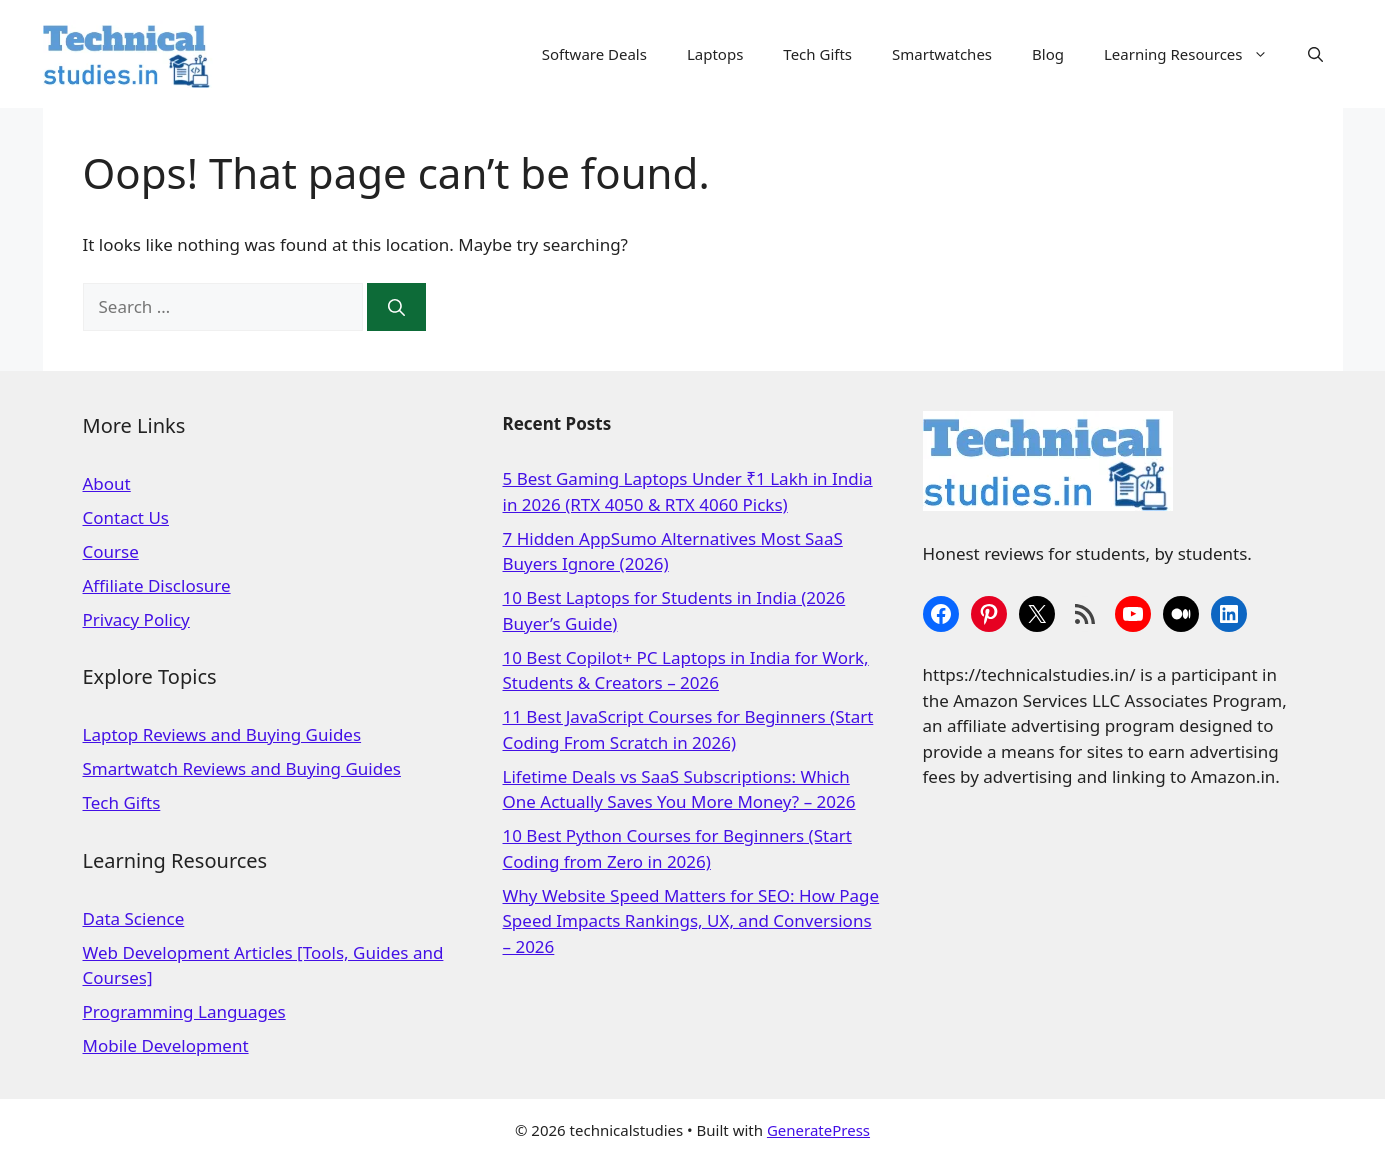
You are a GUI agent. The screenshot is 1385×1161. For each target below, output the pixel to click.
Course (111, 551)
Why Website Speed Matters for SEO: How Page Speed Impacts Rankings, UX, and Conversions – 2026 (691, 921)
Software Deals (594, 54)
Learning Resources (1196, 54)
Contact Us (126, 517)
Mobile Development (166, 1045)
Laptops (715, 54)
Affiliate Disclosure (157, 585)
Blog (1048, 54)
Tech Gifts (817, 54)
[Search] (396, 307)
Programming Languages (184, 1011)
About (107, 483)
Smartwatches (942, 54)
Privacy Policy (136, 619)
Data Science (134, 918)
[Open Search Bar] (1315, 54)
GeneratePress (818, 1130)
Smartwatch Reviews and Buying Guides (242, 768)
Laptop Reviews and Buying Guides (222, 734)
